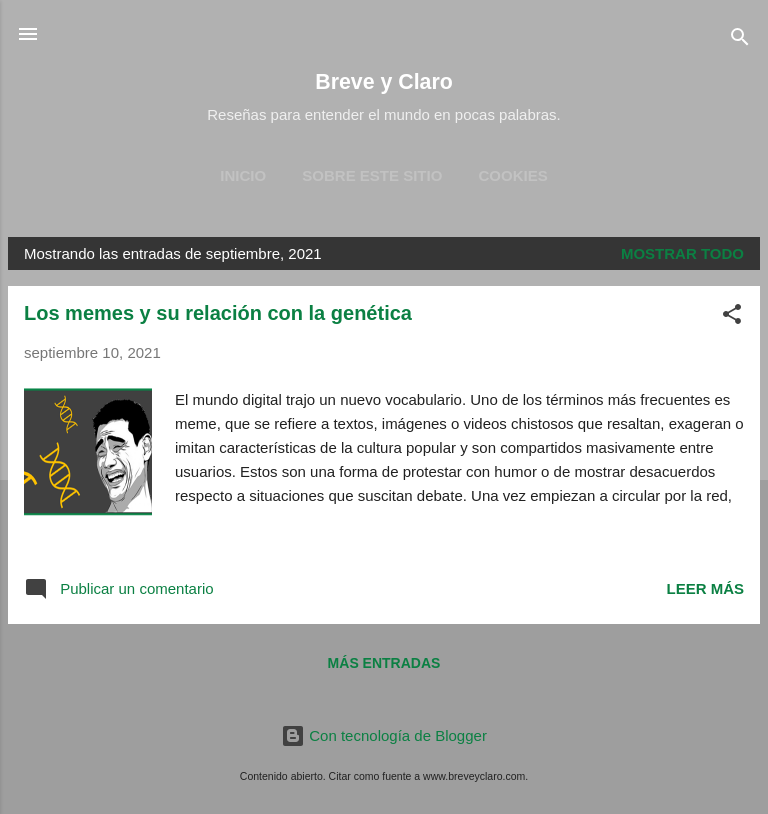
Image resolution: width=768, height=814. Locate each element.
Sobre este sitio (372, 175)
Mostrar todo (682, 253)
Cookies (513, 175)
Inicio (243, 175)
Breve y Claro (384, 82)
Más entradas (384, 663)
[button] (732, 317)
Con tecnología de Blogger (384, 735)
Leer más (705, 588)
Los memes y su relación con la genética (218, 313)
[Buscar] (740, 40)
